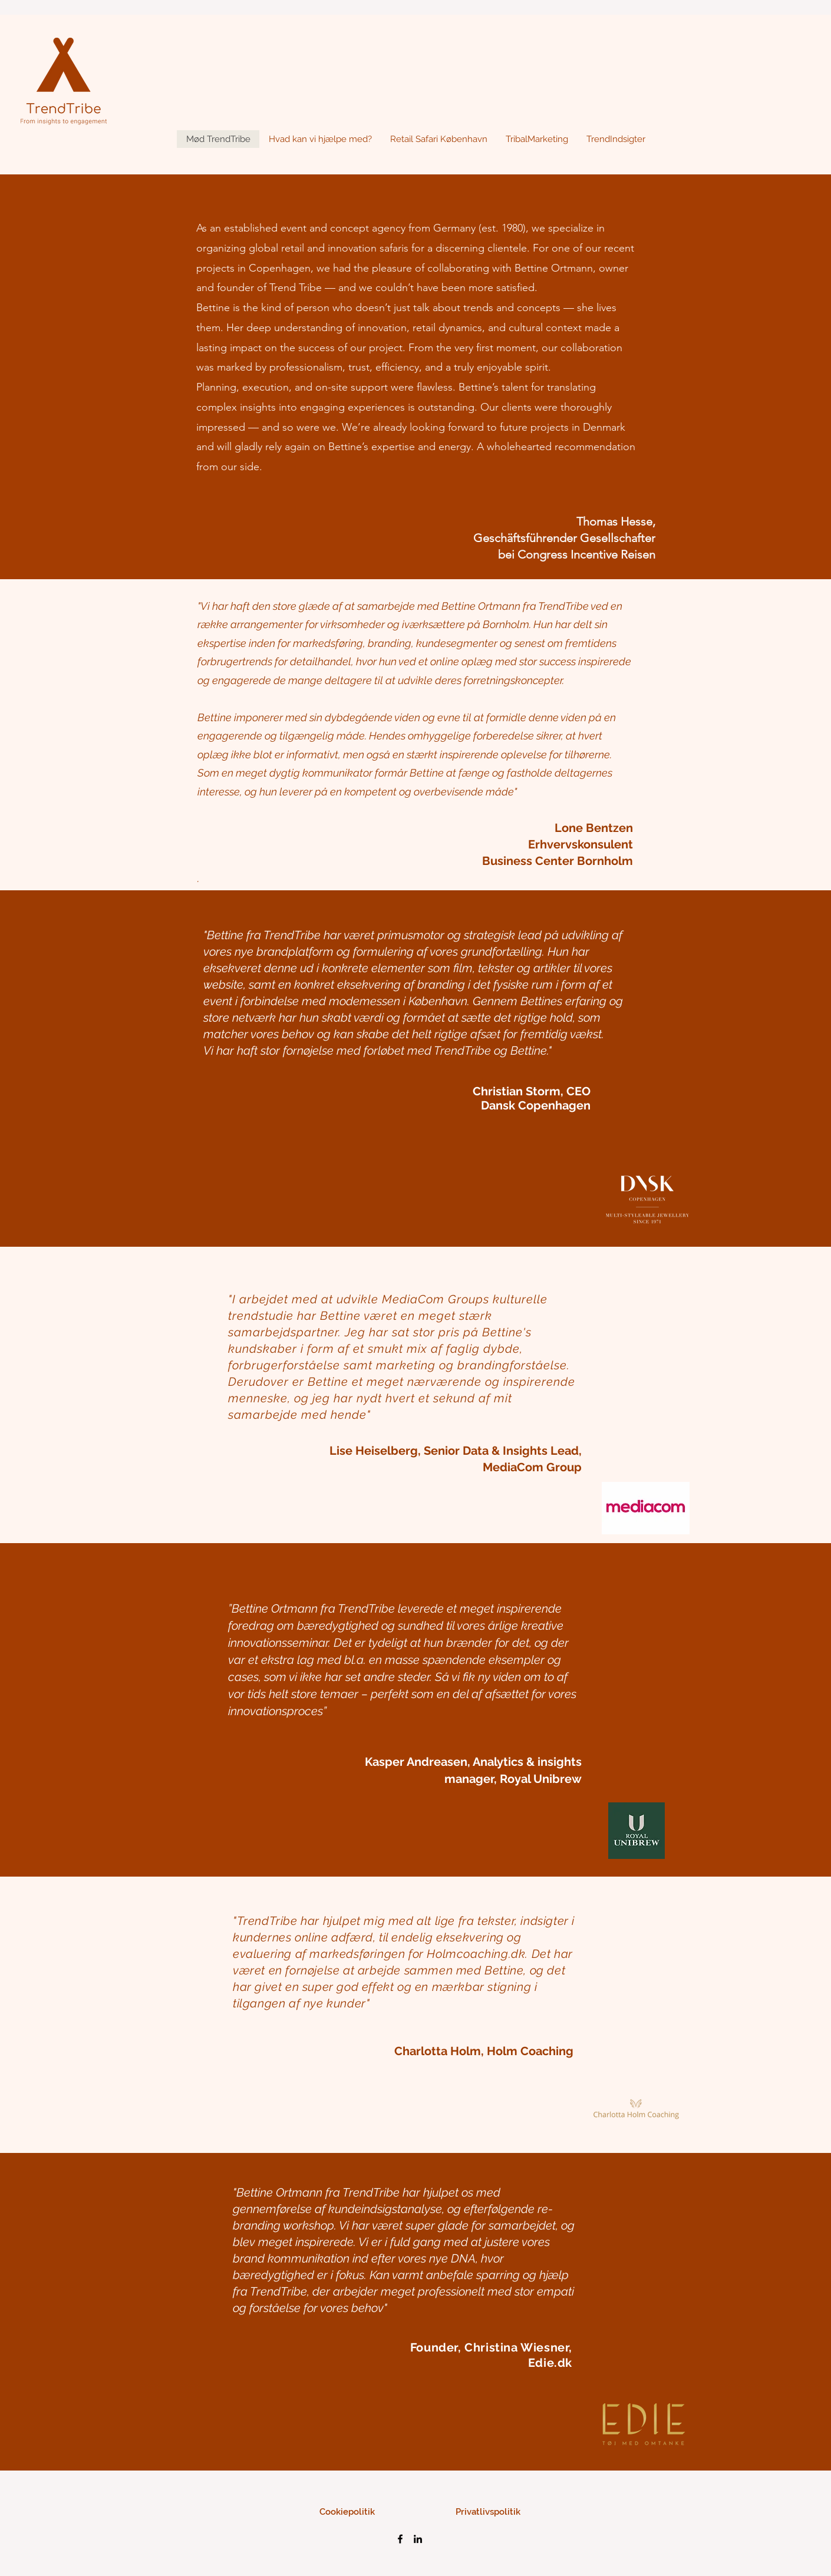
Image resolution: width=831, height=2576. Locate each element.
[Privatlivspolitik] (488, 2512)
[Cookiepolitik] (346, 2512)
